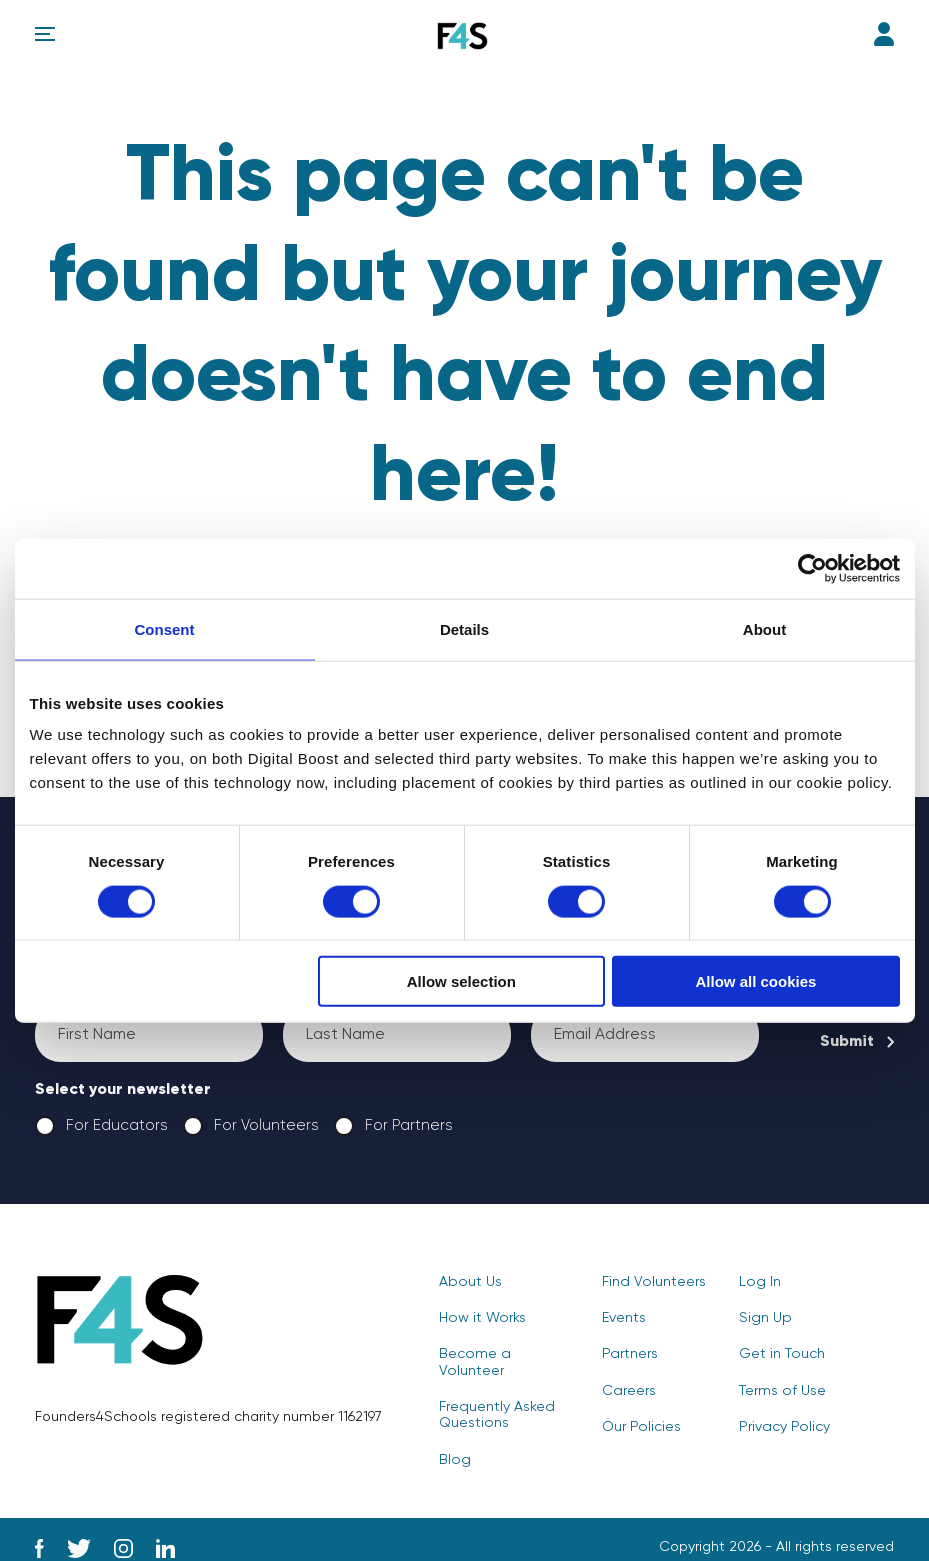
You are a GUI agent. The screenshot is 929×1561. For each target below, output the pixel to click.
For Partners (393, 1126)
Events (624, 1319)
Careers (628, 1391)
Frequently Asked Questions (496, 1399)
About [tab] (764, 628)
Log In (884, 34)
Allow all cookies (756, 981)
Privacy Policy (783, 1427)
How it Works (481, 1319)
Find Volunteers (653, 1283)
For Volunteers (250, 1126)
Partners (629, 1355)
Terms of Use (781, 1391)
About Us (469, 1283)
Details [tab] (464, 628)
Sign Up (764, 1319)
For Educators (101, 1126)
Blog (454, 1443)
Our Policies (641, 1427)
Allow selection (461, 981)
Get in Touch (781, 1355)
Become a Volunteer (508, 1355)
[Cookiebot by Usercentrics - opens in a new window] (812, 568)
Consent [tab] (165, 628)
